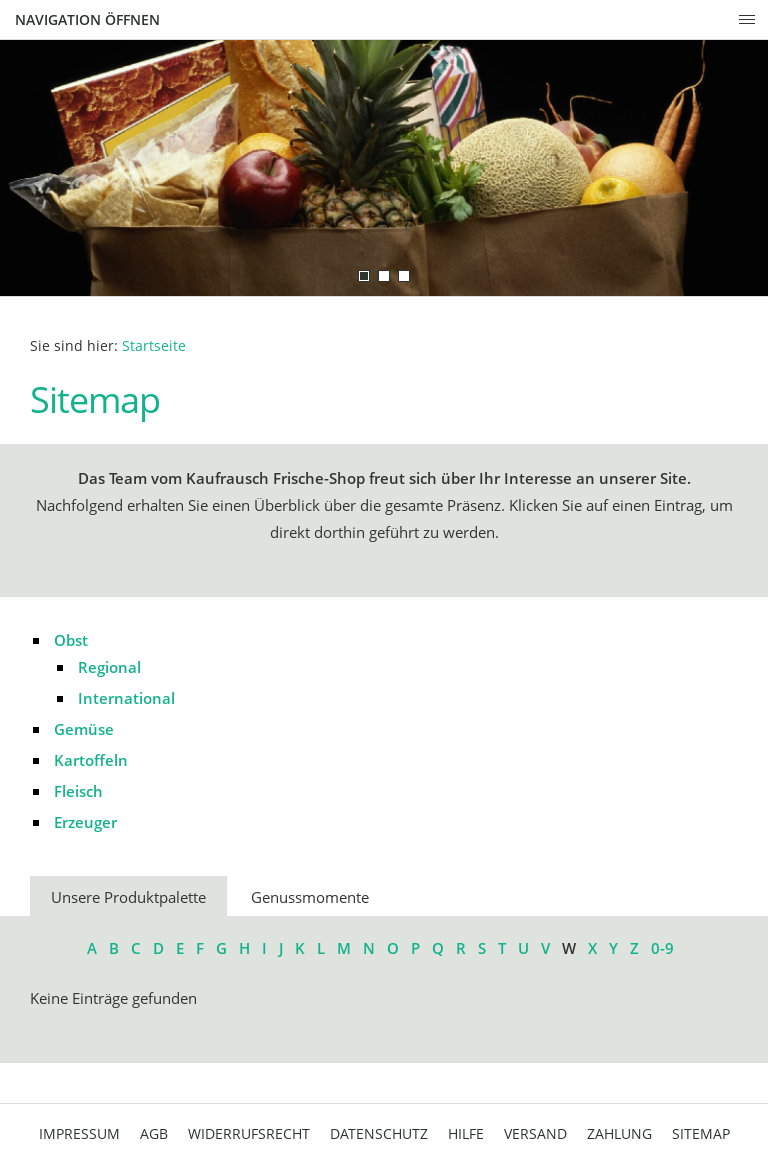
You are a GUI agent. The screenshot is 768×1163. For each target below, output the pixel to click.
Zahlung (619, 1133)
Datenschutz (379, 1133)
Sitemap (701, 1133)
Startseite (154, 346)
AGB (154, 1133)
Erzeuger (85, 822)
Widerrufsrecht (249, 1133)
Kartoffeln (91, 760)
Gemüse (84, 729)
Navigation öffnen (87, 19)
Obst (71, 640)
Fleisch (78, 791)
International (126, 698)
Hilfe (466, 1133)
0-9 (662, 948)
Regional (109, 667)
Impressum (79, 1133)
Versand (535, 1133)
